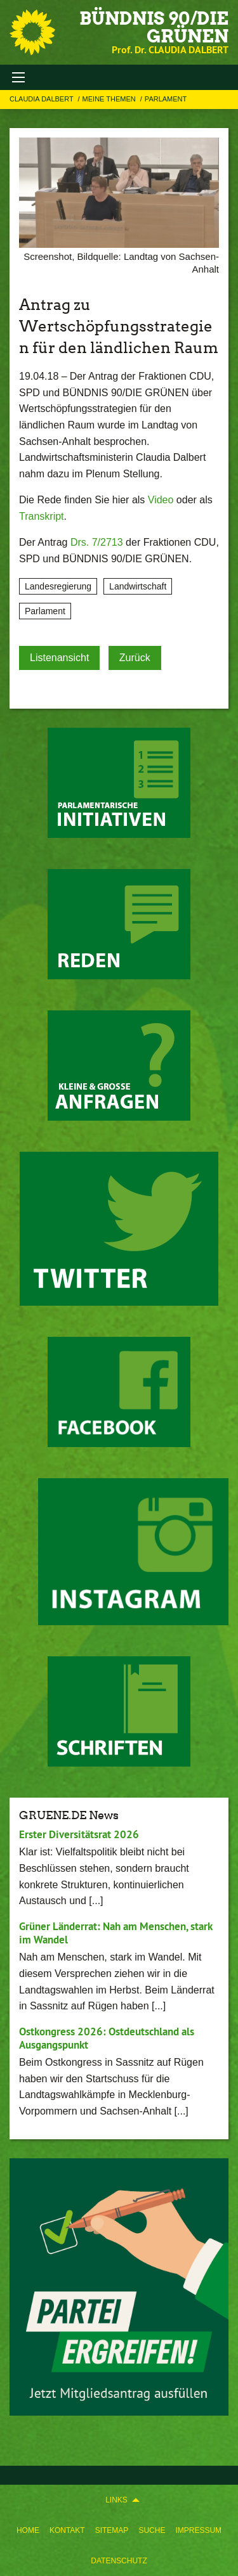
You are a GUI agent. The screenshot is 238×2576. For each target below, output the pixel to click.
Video (161, 499)
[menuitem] (28, 2530)
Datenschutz (119, 2560)
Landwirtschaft (137, 586)
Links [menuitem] (116, 2500)
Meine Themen (110, 99)
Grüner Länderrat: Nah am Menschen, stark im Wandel (115, 1933)
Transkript (41, 516)
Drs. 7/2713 (96, 542)
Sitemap (112, 2530)
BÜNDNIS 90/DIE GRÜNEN (153, 27)
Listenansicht (59, 657)
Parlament (166, 99)
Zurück (134, 657)
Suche (151, 2530)
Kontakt (67, 2530)
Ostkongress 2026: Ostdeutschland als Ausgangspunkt (106, 2038)
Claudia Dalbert (43, 99)
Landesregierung (58, 586)
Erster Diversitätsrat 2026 (79, 1834)
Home (28, 2530)
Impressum (198, 2530)
